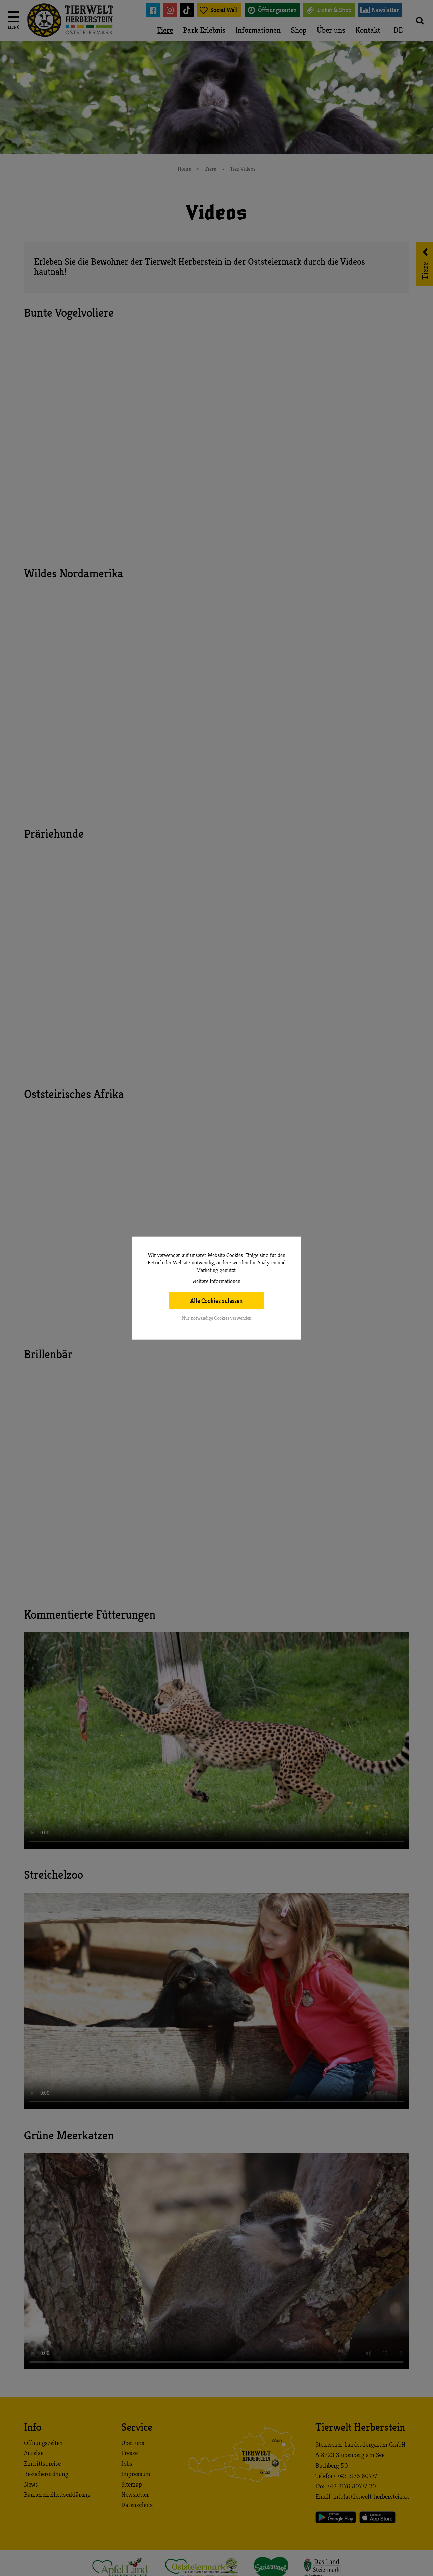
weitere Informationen (216, 1281)
